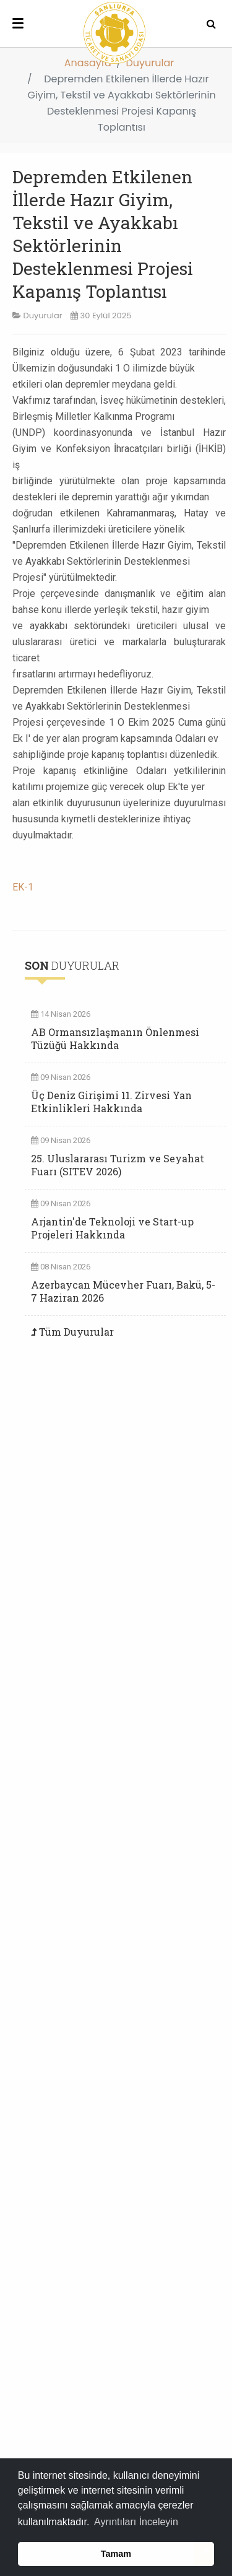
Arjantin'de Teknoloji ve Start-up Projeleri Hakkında (112, 1228)
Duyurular (150, 63)
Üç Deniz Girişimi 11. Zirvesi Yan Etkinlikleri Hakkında (111, 1102)
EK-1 (22, 887)
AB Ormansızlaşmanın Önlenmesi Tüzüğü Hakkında (115, 1038)
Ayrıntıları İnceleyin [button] (136, 2522)
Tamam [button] (116, 2554)
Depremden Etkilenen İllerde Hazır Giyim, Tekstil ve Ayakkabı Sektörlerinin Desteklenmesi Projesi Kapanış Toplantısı (102, 234)
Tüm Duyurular (76, 1331)
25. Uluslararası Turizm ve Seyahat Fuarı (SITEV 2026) (117, 1165)
